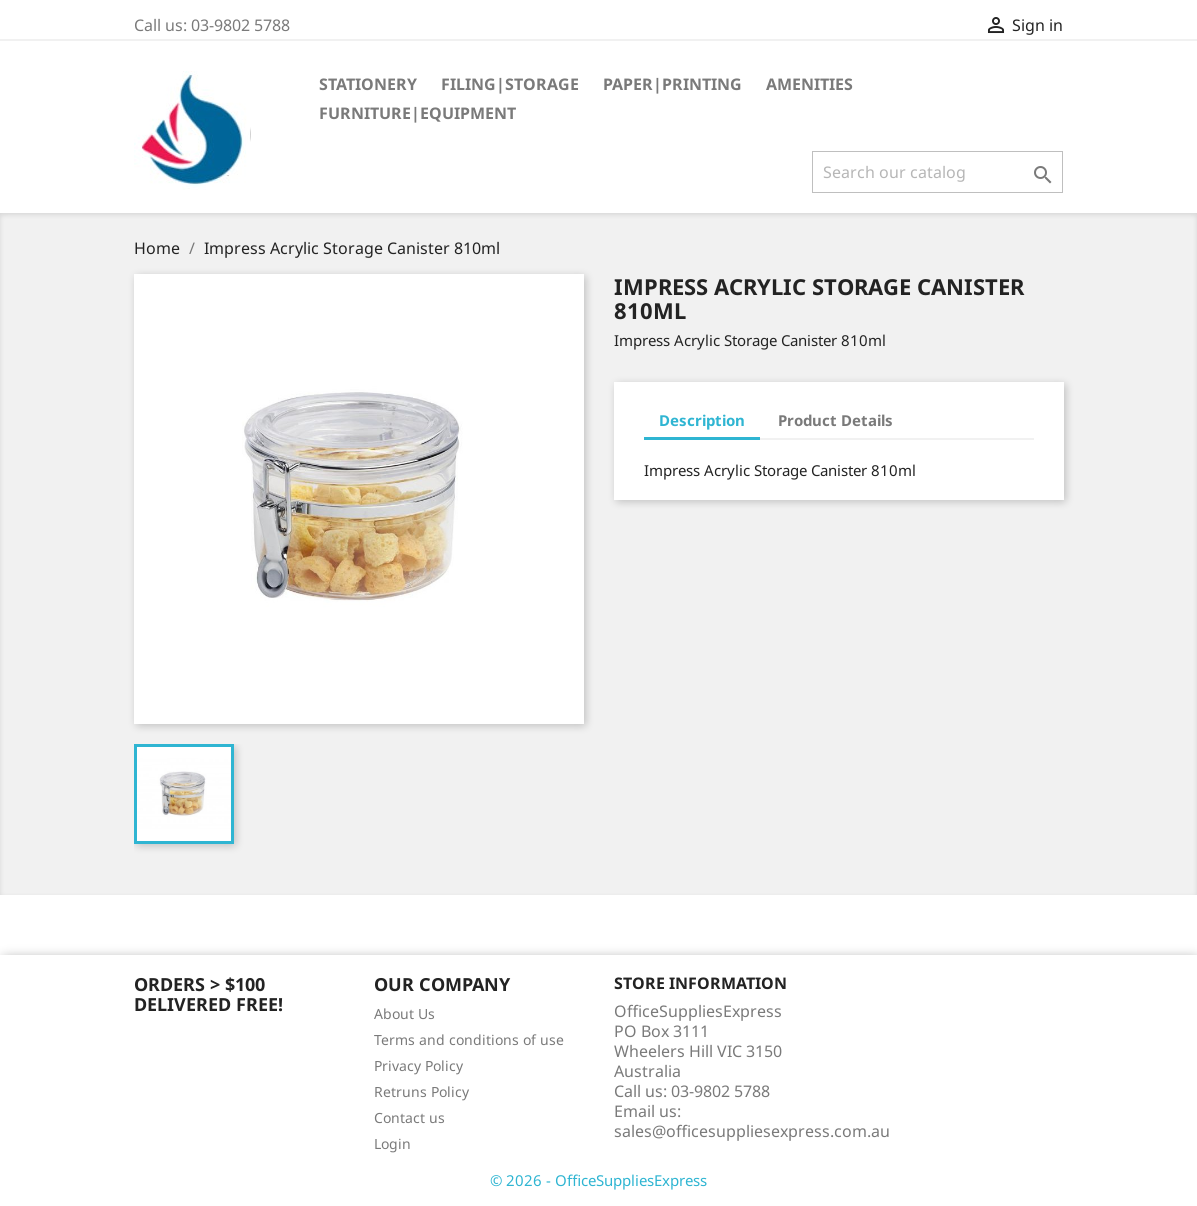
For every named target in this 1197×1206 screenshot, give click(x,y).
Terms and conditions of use (469, 1039)
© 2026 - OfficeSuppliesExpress (598, 1180)
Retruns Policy (421, 1091)
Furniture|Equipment (417, 113)
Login (392, 1143)
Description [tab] (702, 420)
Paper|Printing (672, 84)
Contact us (409, 1117)
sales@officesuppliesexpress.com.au (752, 1131)
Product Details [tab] (835, 420)
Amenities (809, 84)
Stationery (368, 84)
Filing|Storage (510, 84)
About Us (404, 1013)
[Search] (937, 172)
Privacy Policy (418, 1065)
